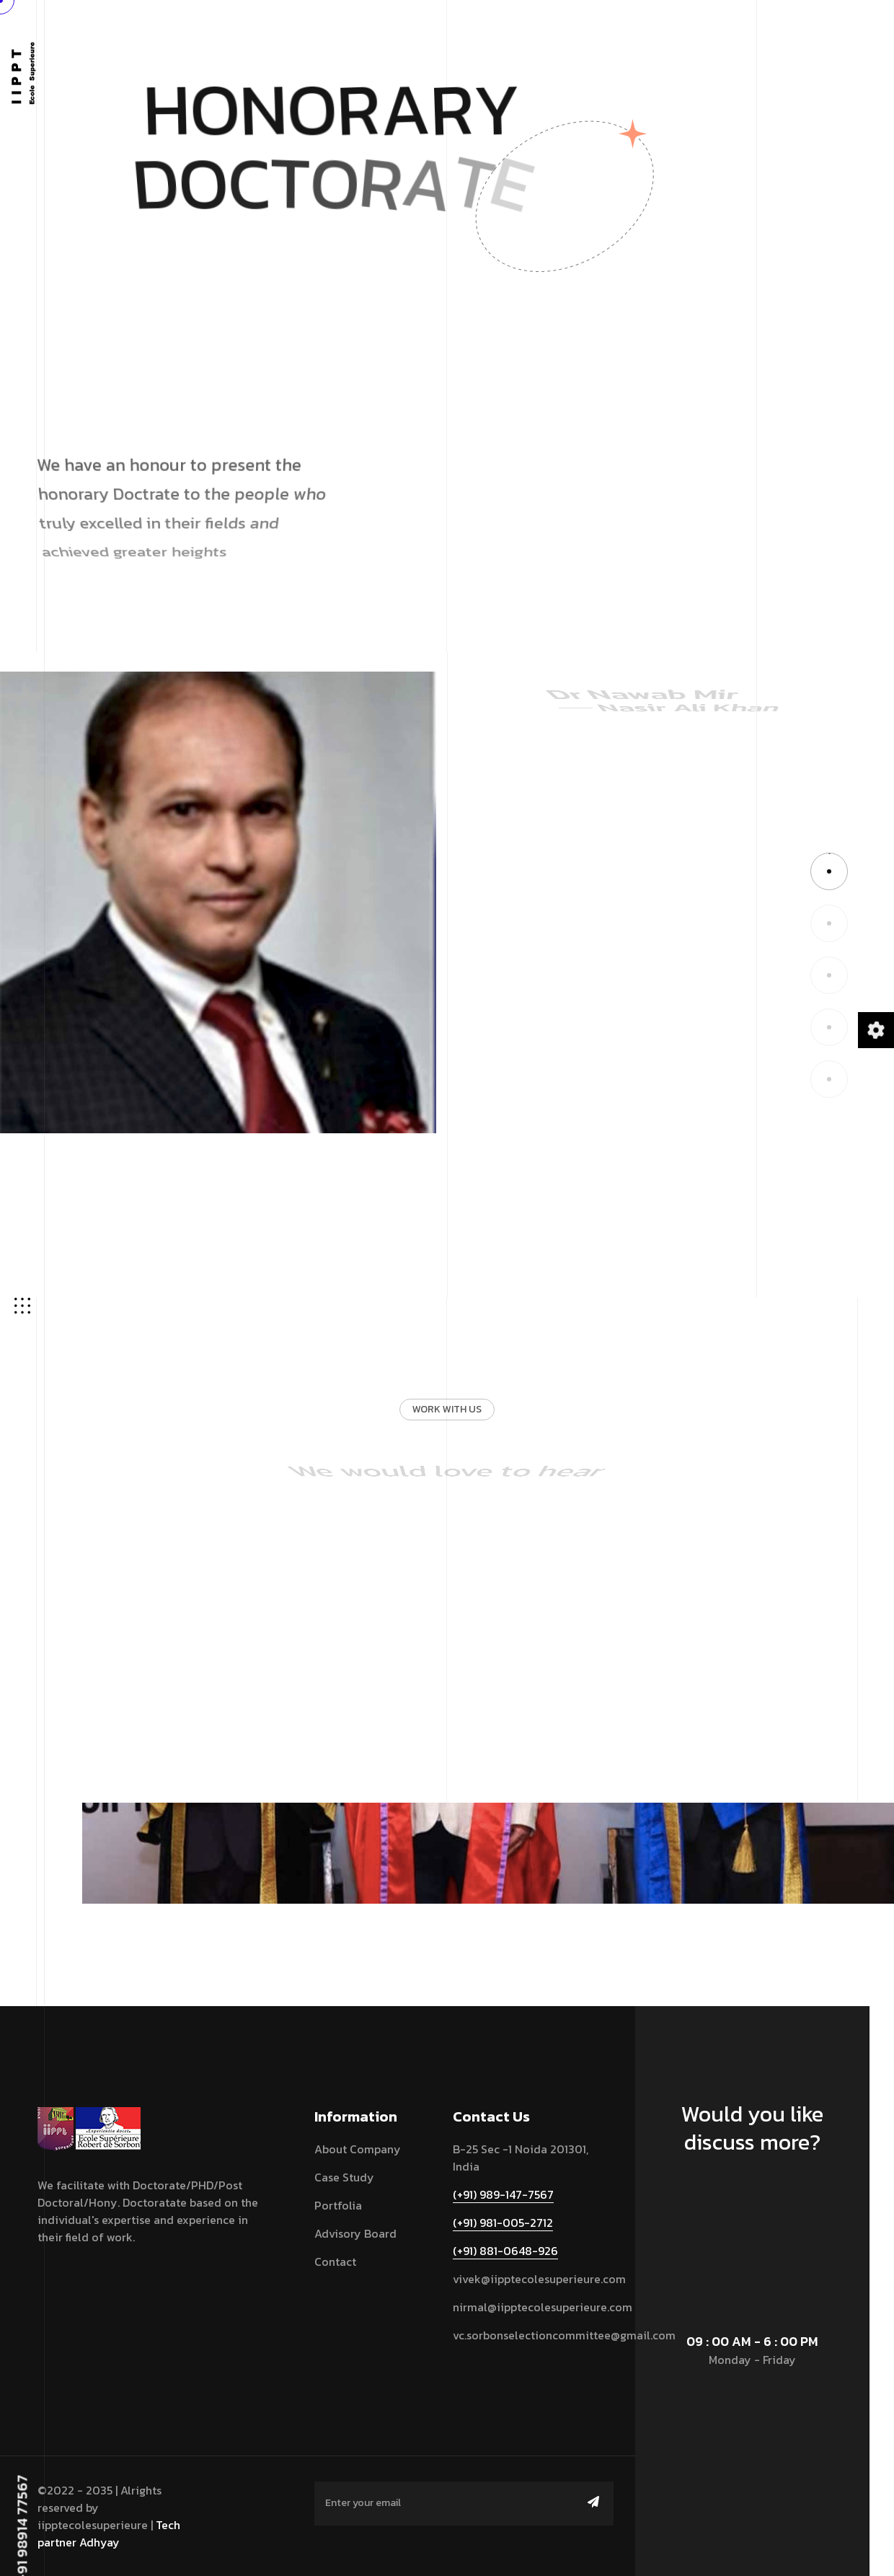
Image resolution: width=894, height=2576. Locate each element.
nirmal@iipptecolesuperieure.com (542, 2307)
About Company (357, 2149)
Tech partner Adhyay (108, 2533)
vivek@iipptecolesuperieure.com (539, 2278)
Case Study (344, 2177)
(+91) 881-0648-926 (505, 2250)
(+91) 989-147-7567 (503, 2194)
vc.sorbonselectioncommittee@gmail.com (564, 2335)
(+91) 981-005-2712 (503, 2222)
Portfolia (338, 2205)
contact (335, 2261)
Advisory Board (355, 2233)
